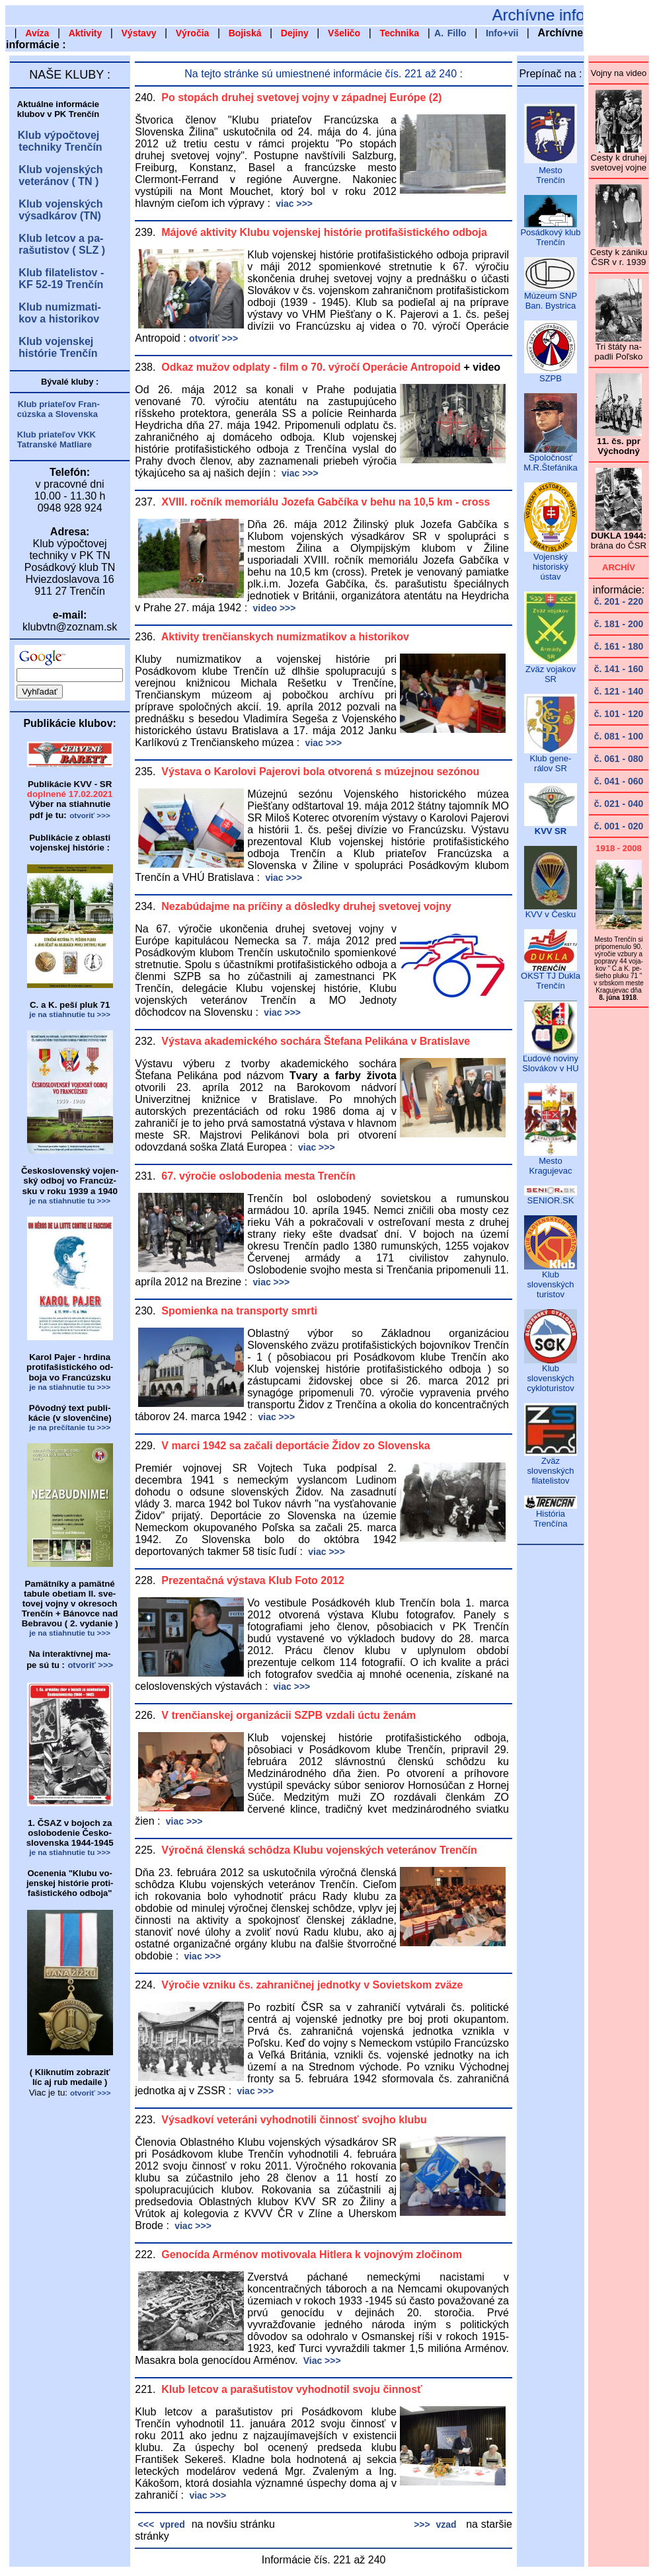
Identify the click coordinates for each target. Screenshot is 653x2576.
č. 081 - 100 (619, 736)
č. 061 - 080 (619, 758)
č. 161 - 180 (619, 646)
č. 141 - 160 (619, 668)
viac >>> (293, 203)
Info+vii (502, 33)
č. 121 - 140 (619, 691)
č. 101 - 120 (619, 713)
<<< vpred (160, 2524)
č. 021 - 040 (619, 803)
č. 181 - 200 (619, 624)
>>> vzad (435, 2524)
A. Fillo (450, 33)
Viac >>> (321, 2360)
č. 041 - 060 (619, 781)
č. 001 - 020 (619, 826)
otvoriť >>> (213, 338)
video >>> (273, 608)
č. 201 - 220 (619, 601)
